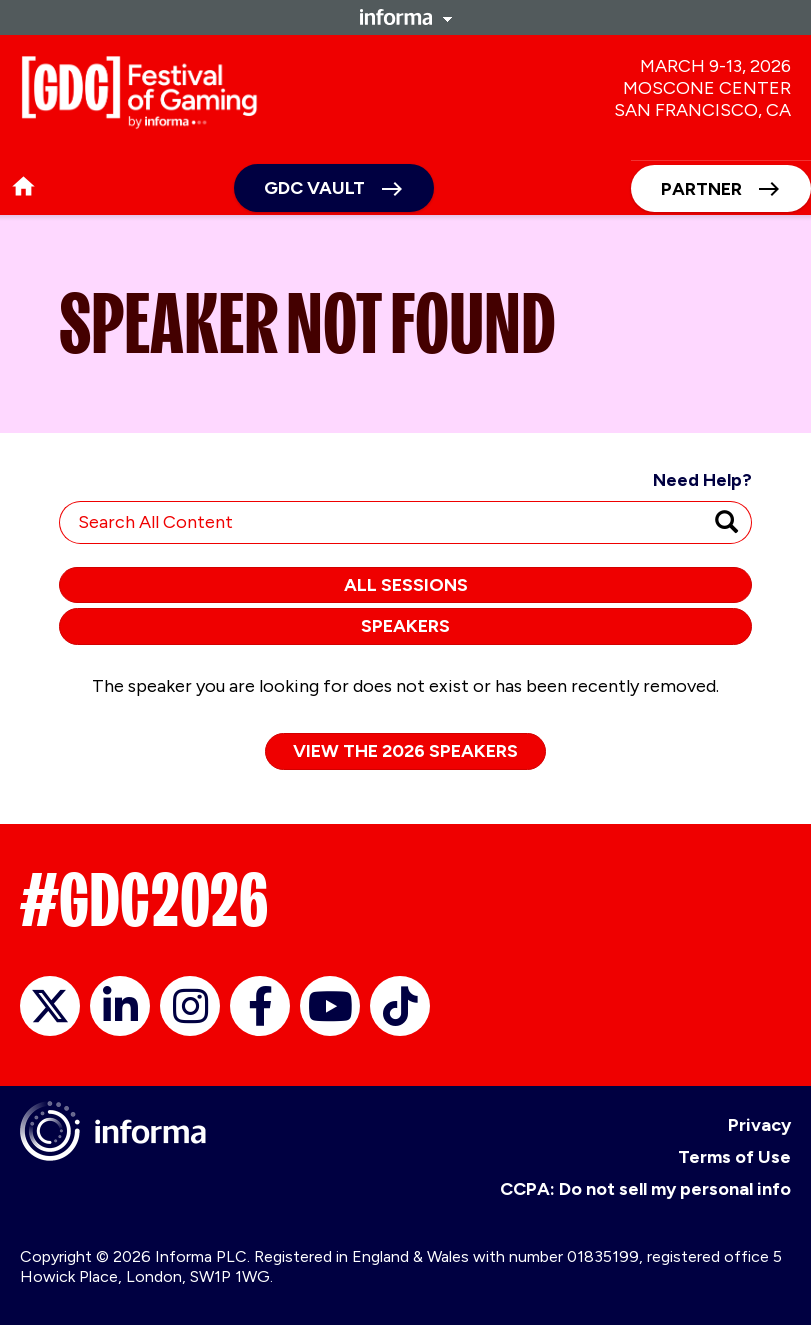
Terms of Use (734, 1157)
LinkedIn (120, 1006)
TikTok (400, 1006)
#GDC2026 (144, 900)
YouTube (330, 1006)
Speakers (405, 626)
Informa (406, 17)
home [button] (23, 186)
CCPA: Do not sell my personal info (645, 1189)
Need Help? (702, 480)
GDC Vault (314, 188)
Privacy (759, 1125)
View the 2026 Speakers (405, 751)
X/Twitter (50, 1006)
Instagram (190, 1006)
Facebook (260, 1006)
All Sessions (406, 585)
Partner (701, 189)
